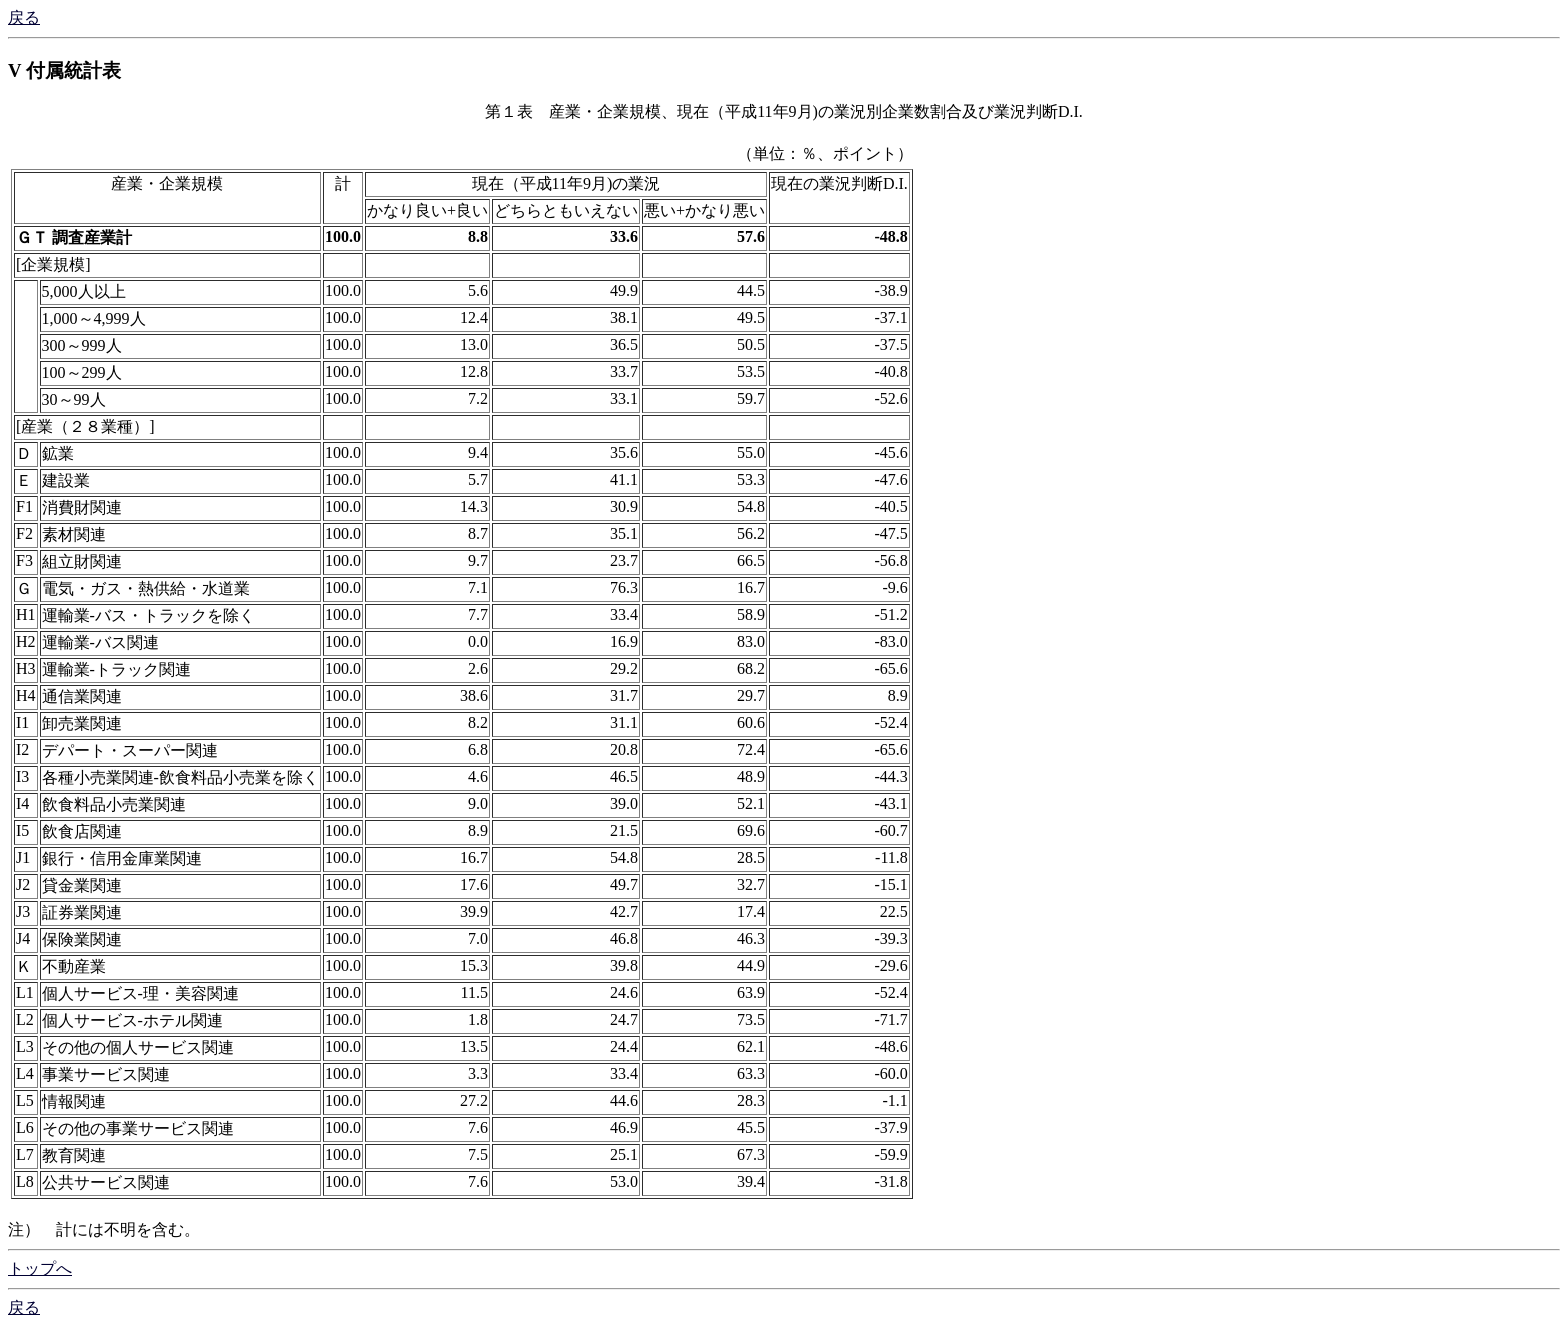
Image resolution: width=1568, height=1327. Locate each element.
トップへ (40, 1268)
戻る (24, 17)
